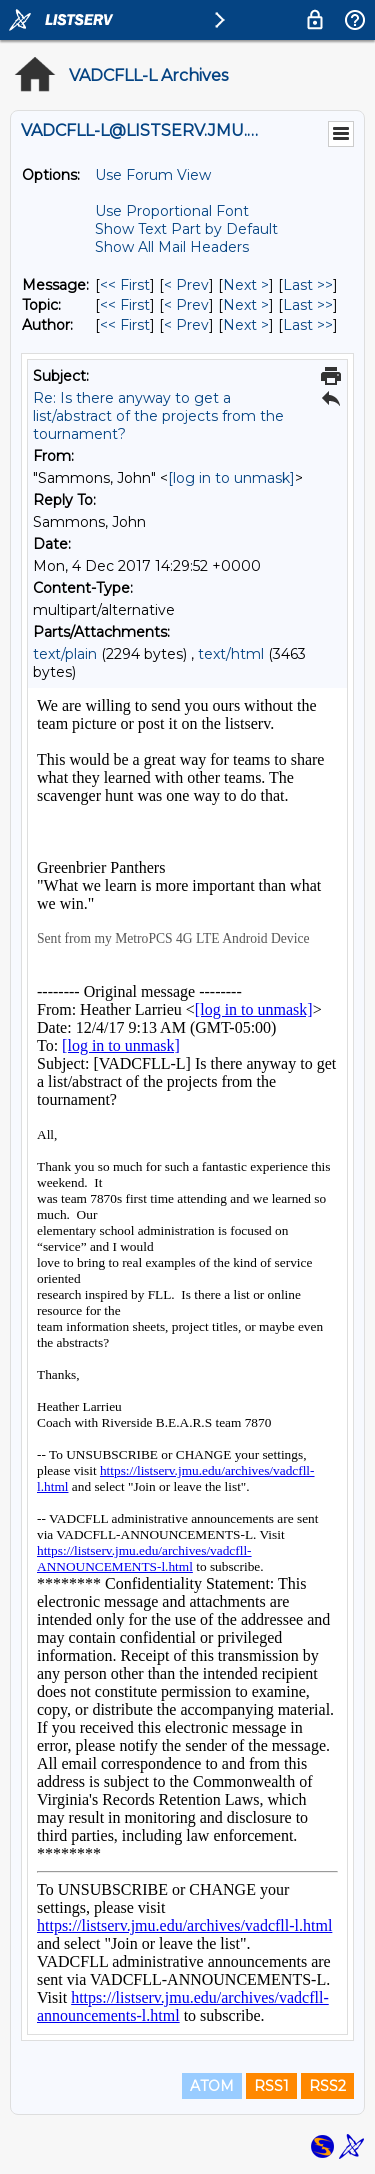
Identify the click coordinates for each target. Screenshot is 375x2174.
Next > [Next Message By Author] (246, 325)
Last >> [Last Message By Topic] (308, 305)
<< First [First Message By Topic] (125, 305)
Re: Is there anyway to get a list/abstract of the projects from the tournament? (158, 416)
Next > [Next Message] (246, 285)
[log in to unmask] (231, 478)
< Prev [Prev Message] (186, 285)
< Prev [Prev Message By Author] (186, 325)
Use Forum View (153, 175)
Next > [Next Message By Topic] (246, 305)
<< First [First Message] (125, 285)
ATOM (212, 2086)
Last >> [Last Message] (308, 285)
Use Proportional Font (172, 211)
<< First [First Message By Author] (125, 325)
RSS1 (271, 2086)
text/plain (65, 654)
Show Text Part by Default (186, 229)
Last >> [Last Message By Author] (308, 325)
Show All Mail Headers (172, 247)
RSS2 (327, 2086)
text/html (231, 654)
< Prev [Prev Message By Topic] (186, 305)
